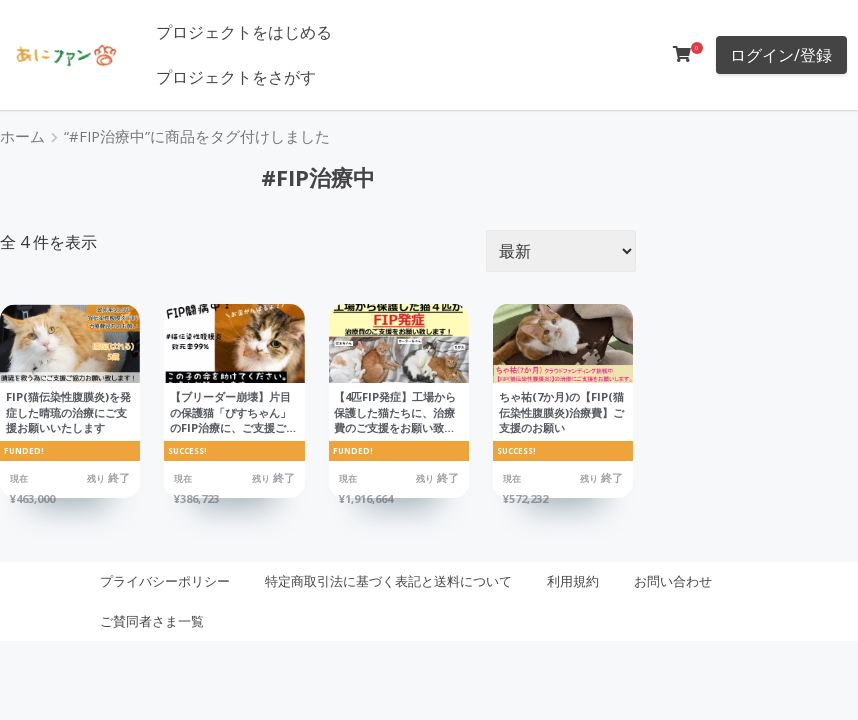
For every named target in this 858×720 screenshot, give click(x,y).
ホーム (22, 136)
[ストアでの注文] (561, 251)
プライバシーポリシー (165, 581)
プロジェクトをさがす (236, 77)
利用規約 (573, 581)
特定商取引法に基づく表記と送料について (388, 581)
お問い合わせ (673, 581)
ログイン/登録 (781, 55)
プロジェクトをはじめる (244, 32)
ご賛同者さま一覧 (152, 621)
